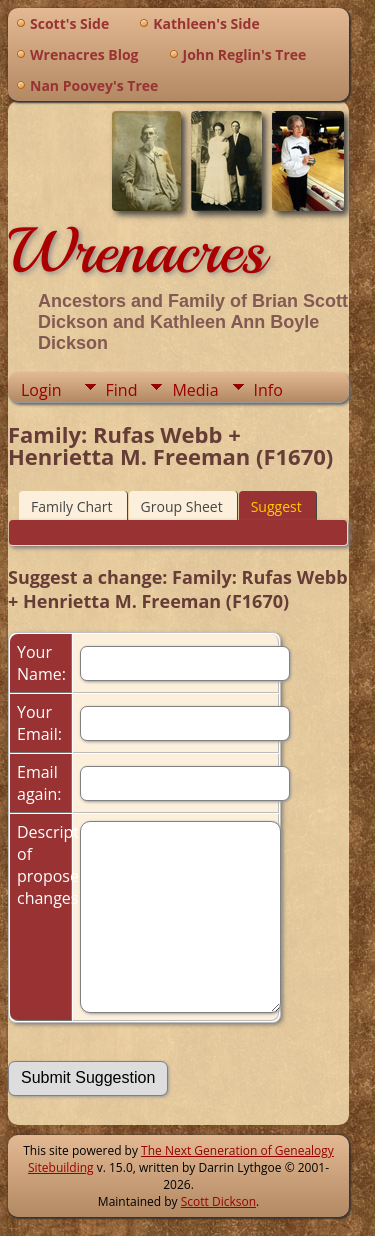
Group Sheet (182, 506)
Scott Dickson (218, 1201)
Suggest (276, 506)
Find (122, 390)
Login (41, 390)
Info (268, 390)
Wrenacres (136, 251)
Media (195, 390)
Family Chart (72, 506)
